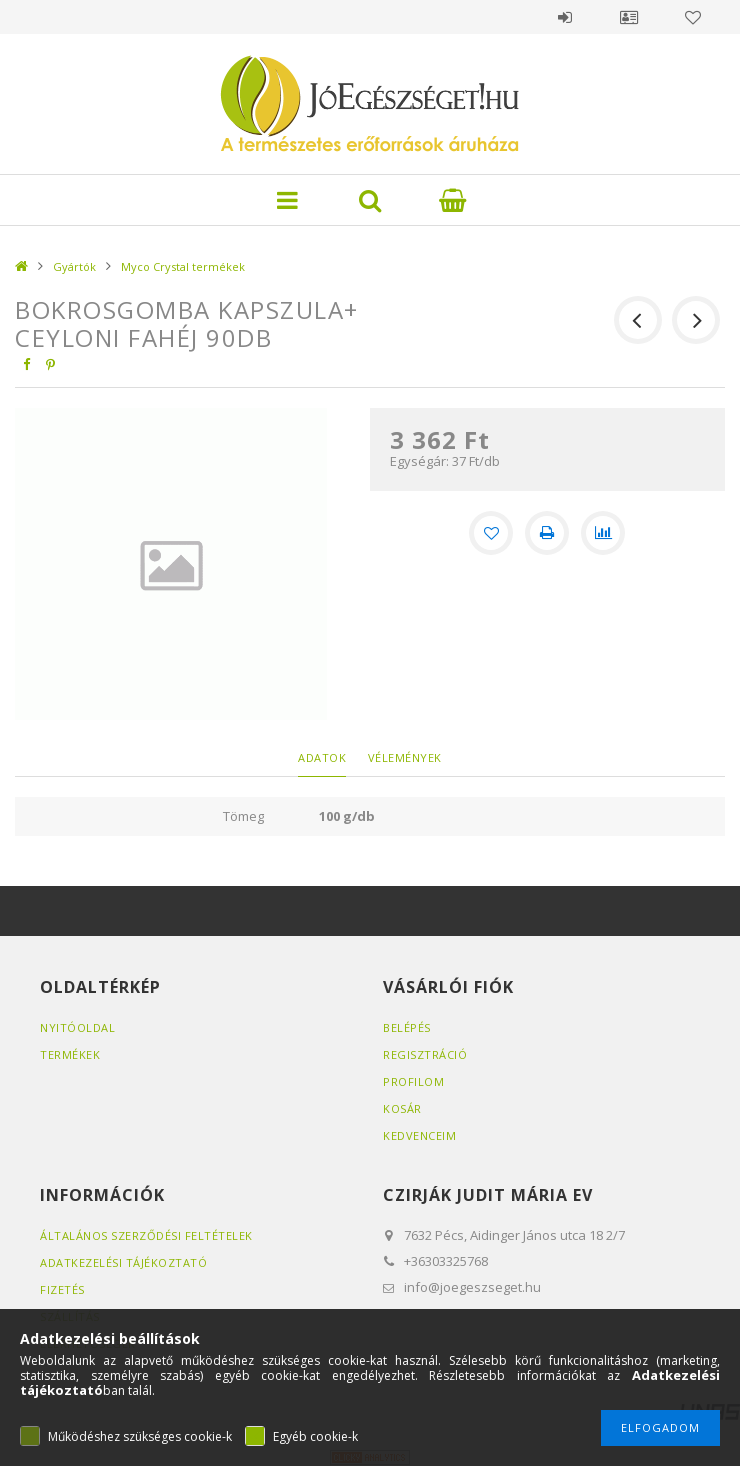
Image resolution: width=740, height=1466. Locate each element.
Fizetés (62, 1289)
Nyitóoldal (77, 1027)
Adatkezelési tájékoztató (123, 1262)
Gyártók (74, 266)
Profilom (413, 1081)
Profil (629, 17)
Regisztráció (425, 1054)
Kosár (402, 1108)
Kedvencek (693, 17)
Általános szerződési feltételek (146, 1235)
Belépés (565, 17)
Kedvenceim (419, 1135)
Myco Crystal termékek (183, 266)
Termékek (70, 1054)
